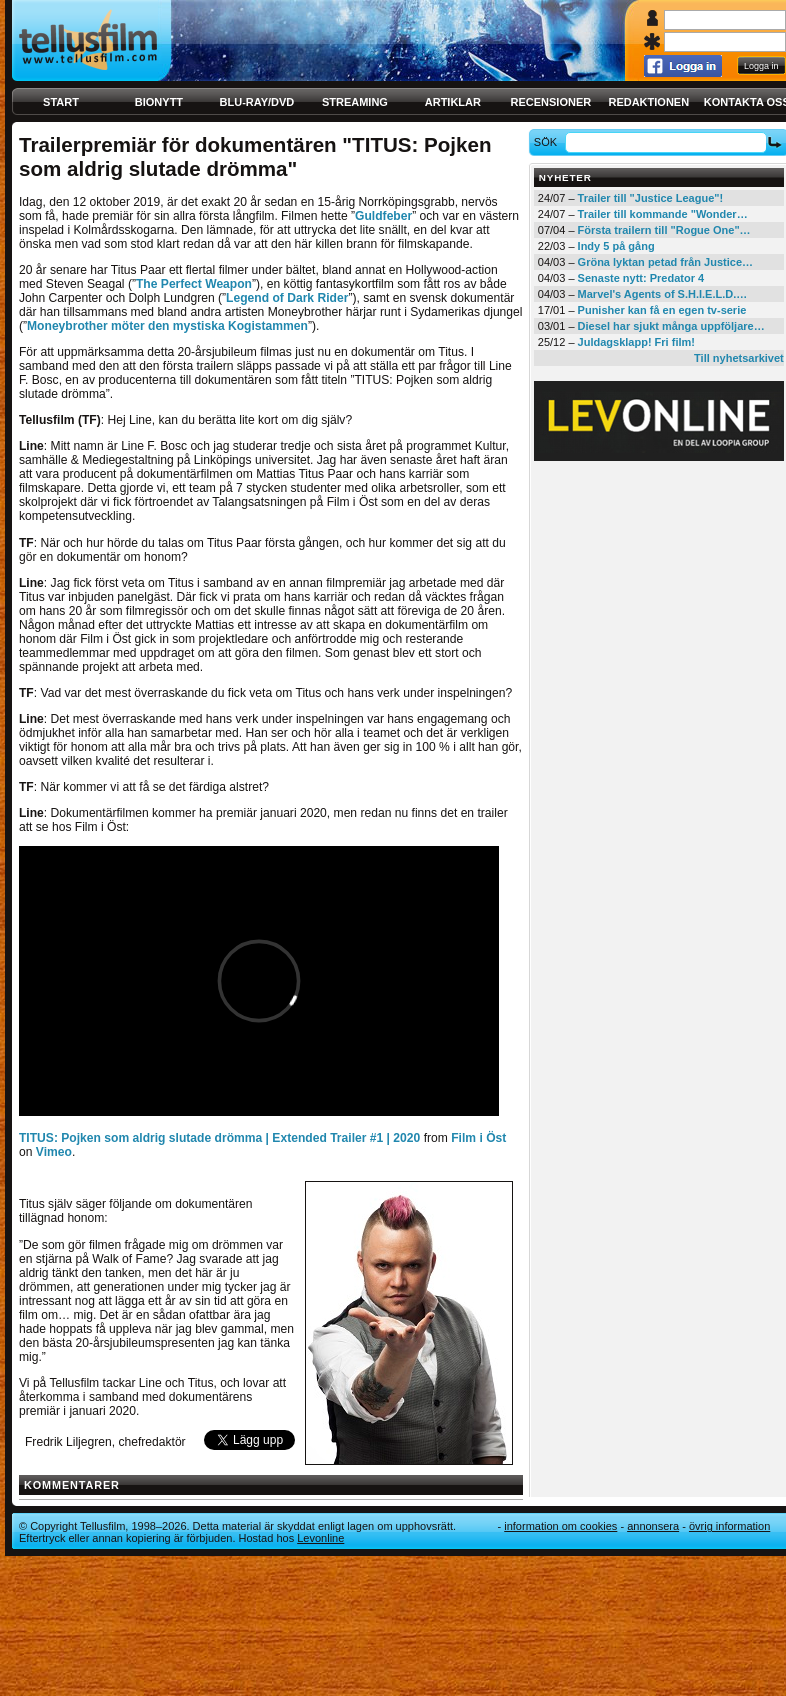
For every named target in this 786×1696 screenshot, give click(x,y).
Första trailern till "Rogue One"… (664, 230)
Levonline (320, 1538)
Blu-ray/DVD (257, 102)
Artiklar (453, 102)
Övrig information (729, 1526)
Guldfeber (383, 216)
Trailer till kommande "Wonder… (663, 214)
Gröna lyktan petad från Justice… (665, 262)
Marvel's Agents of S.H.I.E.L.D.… (663, 294)
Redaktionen (648, 102)
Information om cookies (560, 1526)
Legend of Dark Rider (287, 298)
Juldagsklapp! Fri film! (636, 342)
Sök (548, 142)
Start (61, 102)
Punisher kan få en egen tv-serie (662, 310)
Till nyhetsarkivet (739, 358)
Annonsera (653, 1526)
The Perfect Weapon (194, 284)
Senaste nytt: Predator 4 (641, 278)
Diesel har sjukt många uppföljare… (671, 326)
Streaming (355, 102)
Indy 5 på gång (616, 246)
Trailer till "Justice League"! (651, 198)
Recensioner (550, 102)
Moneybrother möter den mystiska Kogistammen (167, 326)
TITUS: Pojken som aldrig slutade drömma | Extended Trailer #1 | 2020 (219, 1138)
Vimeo (54, 1152)
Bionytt (159, 102)
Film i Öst (478, 1138)
